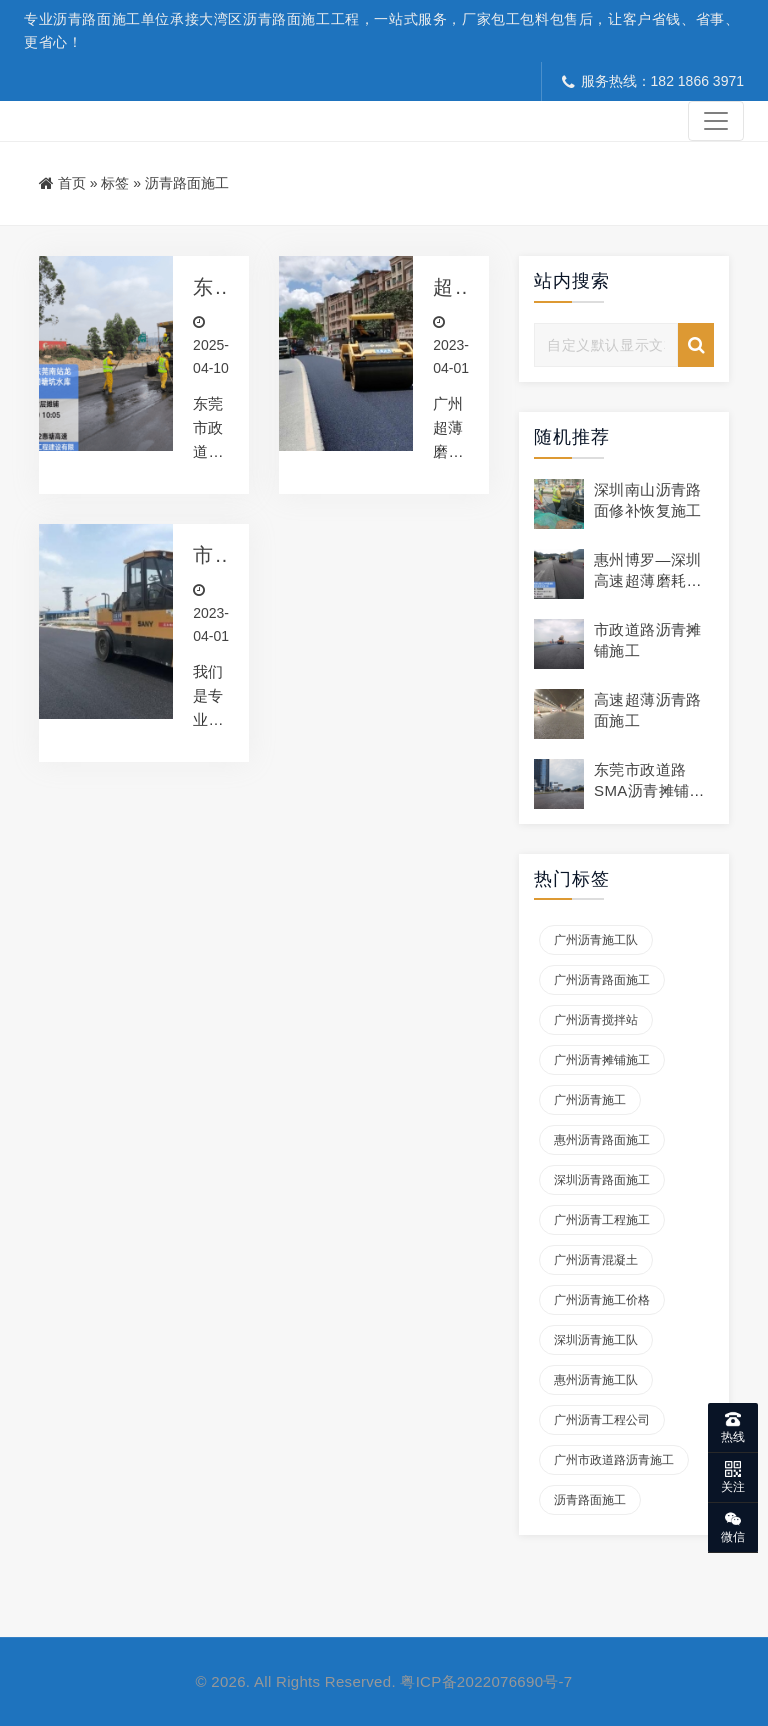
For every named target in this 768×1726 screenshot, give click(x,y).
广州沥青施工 (590, 1100)
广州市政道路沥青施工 (614, 1460)
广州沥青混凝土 (596, 1260)
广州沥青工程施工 (602, 1220)
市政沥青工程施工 (203, 558)
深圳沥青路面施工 (602, 1180)
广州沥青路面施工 (602, 980)
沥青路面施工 (590, 1500)
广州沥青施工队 (596, 940)
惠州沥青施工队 (596, 1380)
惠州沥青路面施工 (602, 1140)
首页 (72, 183)
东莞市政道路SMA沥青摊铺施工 (649, 790)
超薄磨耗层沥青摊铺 (443, 288)
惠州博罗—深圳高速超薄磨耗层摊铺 (648, 580)
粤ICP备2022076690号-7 (486, 1681)
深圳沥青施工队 (596, 1340)
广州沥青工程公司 (602, 1420)
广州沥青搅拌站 (596, 1020)
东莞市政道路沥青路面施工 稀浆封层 (203, 288)
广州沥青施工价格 (602, 1300)
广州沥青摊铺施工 (602, 1060)
